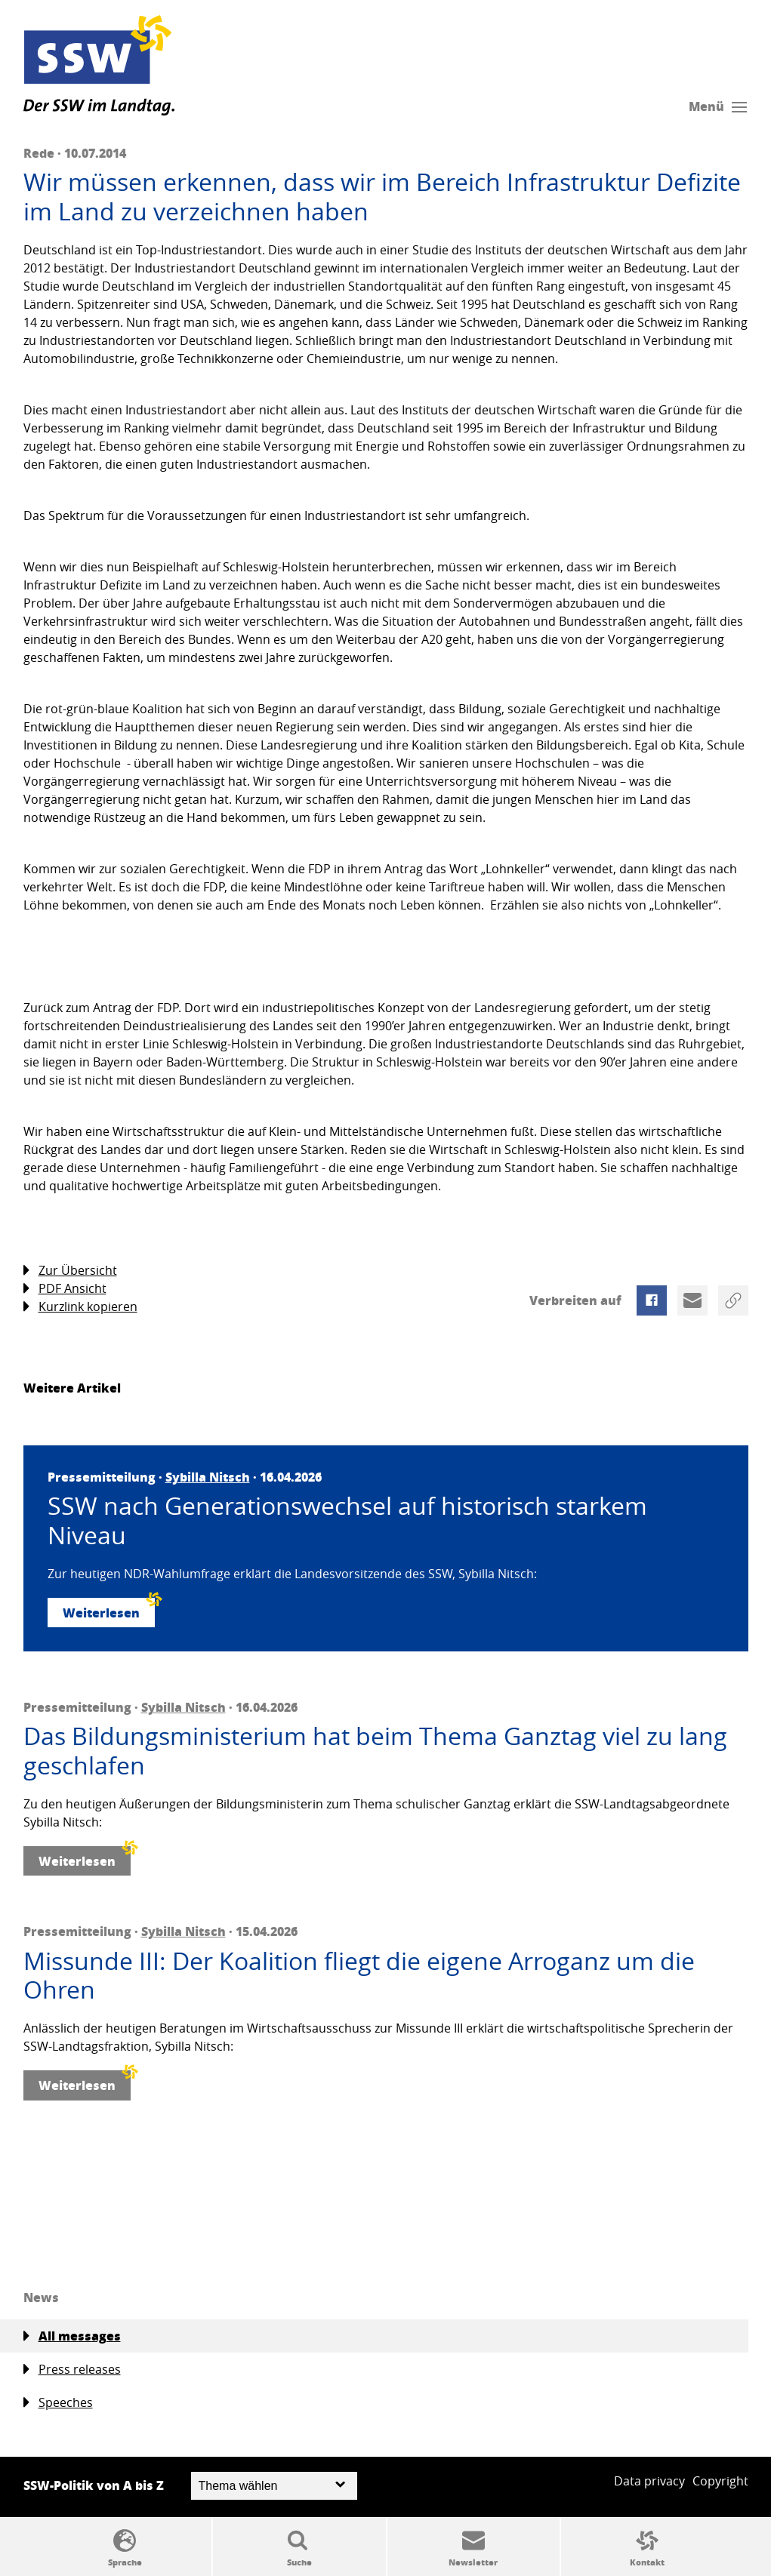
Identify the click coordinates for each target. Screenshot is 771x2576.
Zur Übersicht (70, 1270)
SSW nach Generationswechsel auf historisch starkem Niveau (347, 1520)
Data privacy (649, 2481)
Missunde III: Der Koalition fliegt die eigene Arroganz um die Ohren (359, 1976)
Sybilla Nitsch (207, 1477)
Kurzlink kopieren (80, 1307)
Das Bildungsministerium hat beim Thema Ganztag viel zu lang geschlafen (375, 1751)
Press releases (72, 2369)
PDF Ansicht (64, 1288)
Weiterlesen (109, 1609)
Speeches (58, 2402)
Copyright (720, 2481)
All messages (72, 2336)
